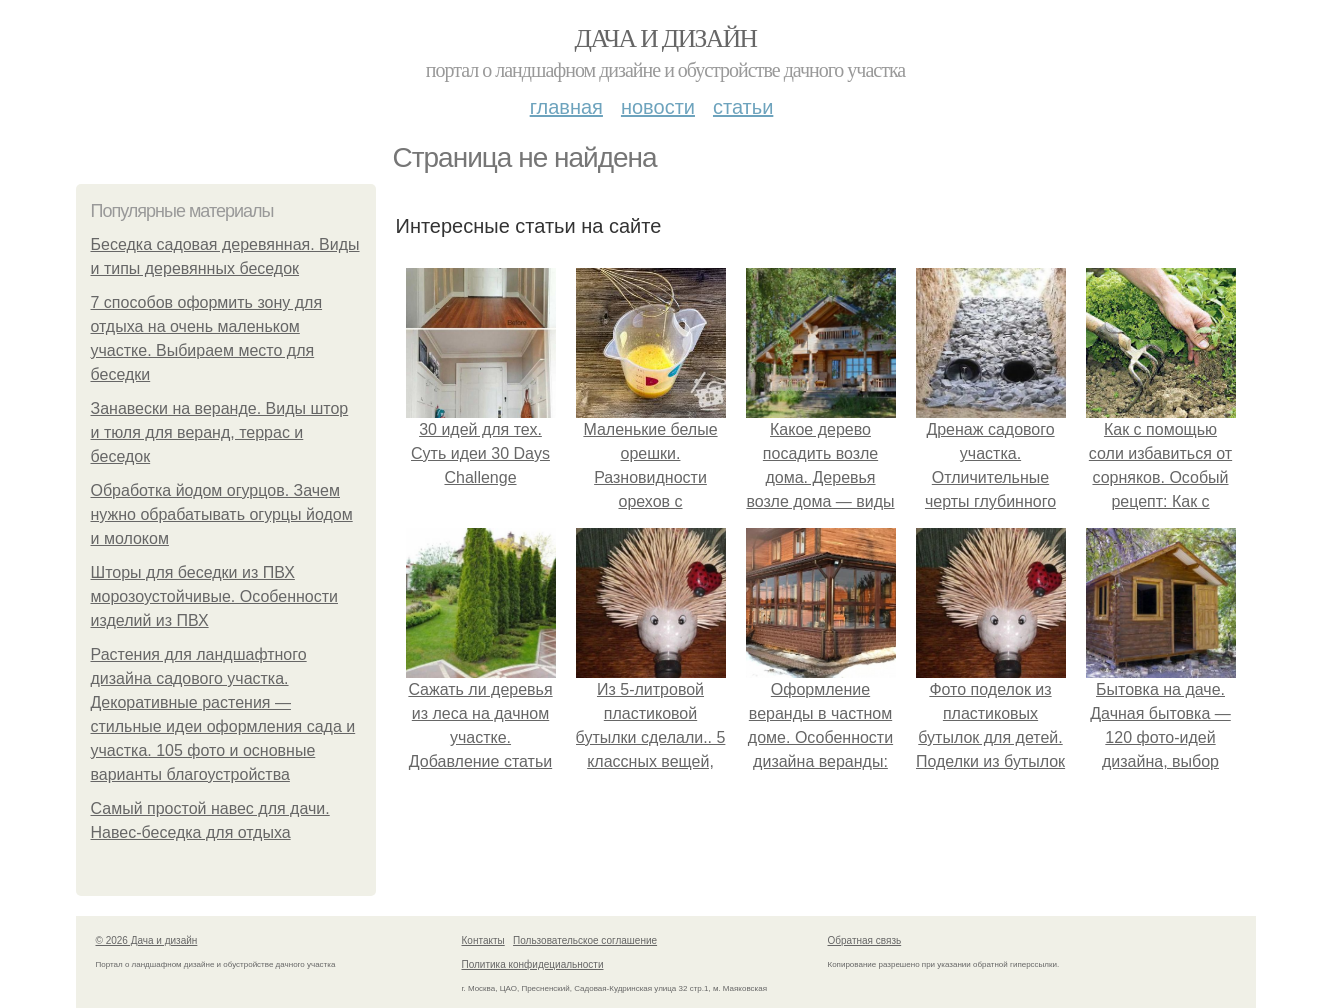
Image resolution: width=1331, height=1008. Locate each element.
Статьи (743, 107)
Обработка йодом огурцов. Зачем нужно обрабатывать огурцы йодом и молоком (222, 514)
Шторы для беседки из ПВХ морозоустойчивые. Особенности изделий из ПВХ (215, 596)
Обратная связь (865, 940)
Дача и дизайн (666, 38)
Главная (566, 107)
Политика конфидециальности (533, 964)
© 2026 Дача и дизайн (147, 940)
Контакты (483, 940)
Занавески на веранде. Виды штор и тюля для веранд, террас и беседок (220, 432)
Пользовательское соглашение (585, 940)
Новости (658, 107)
